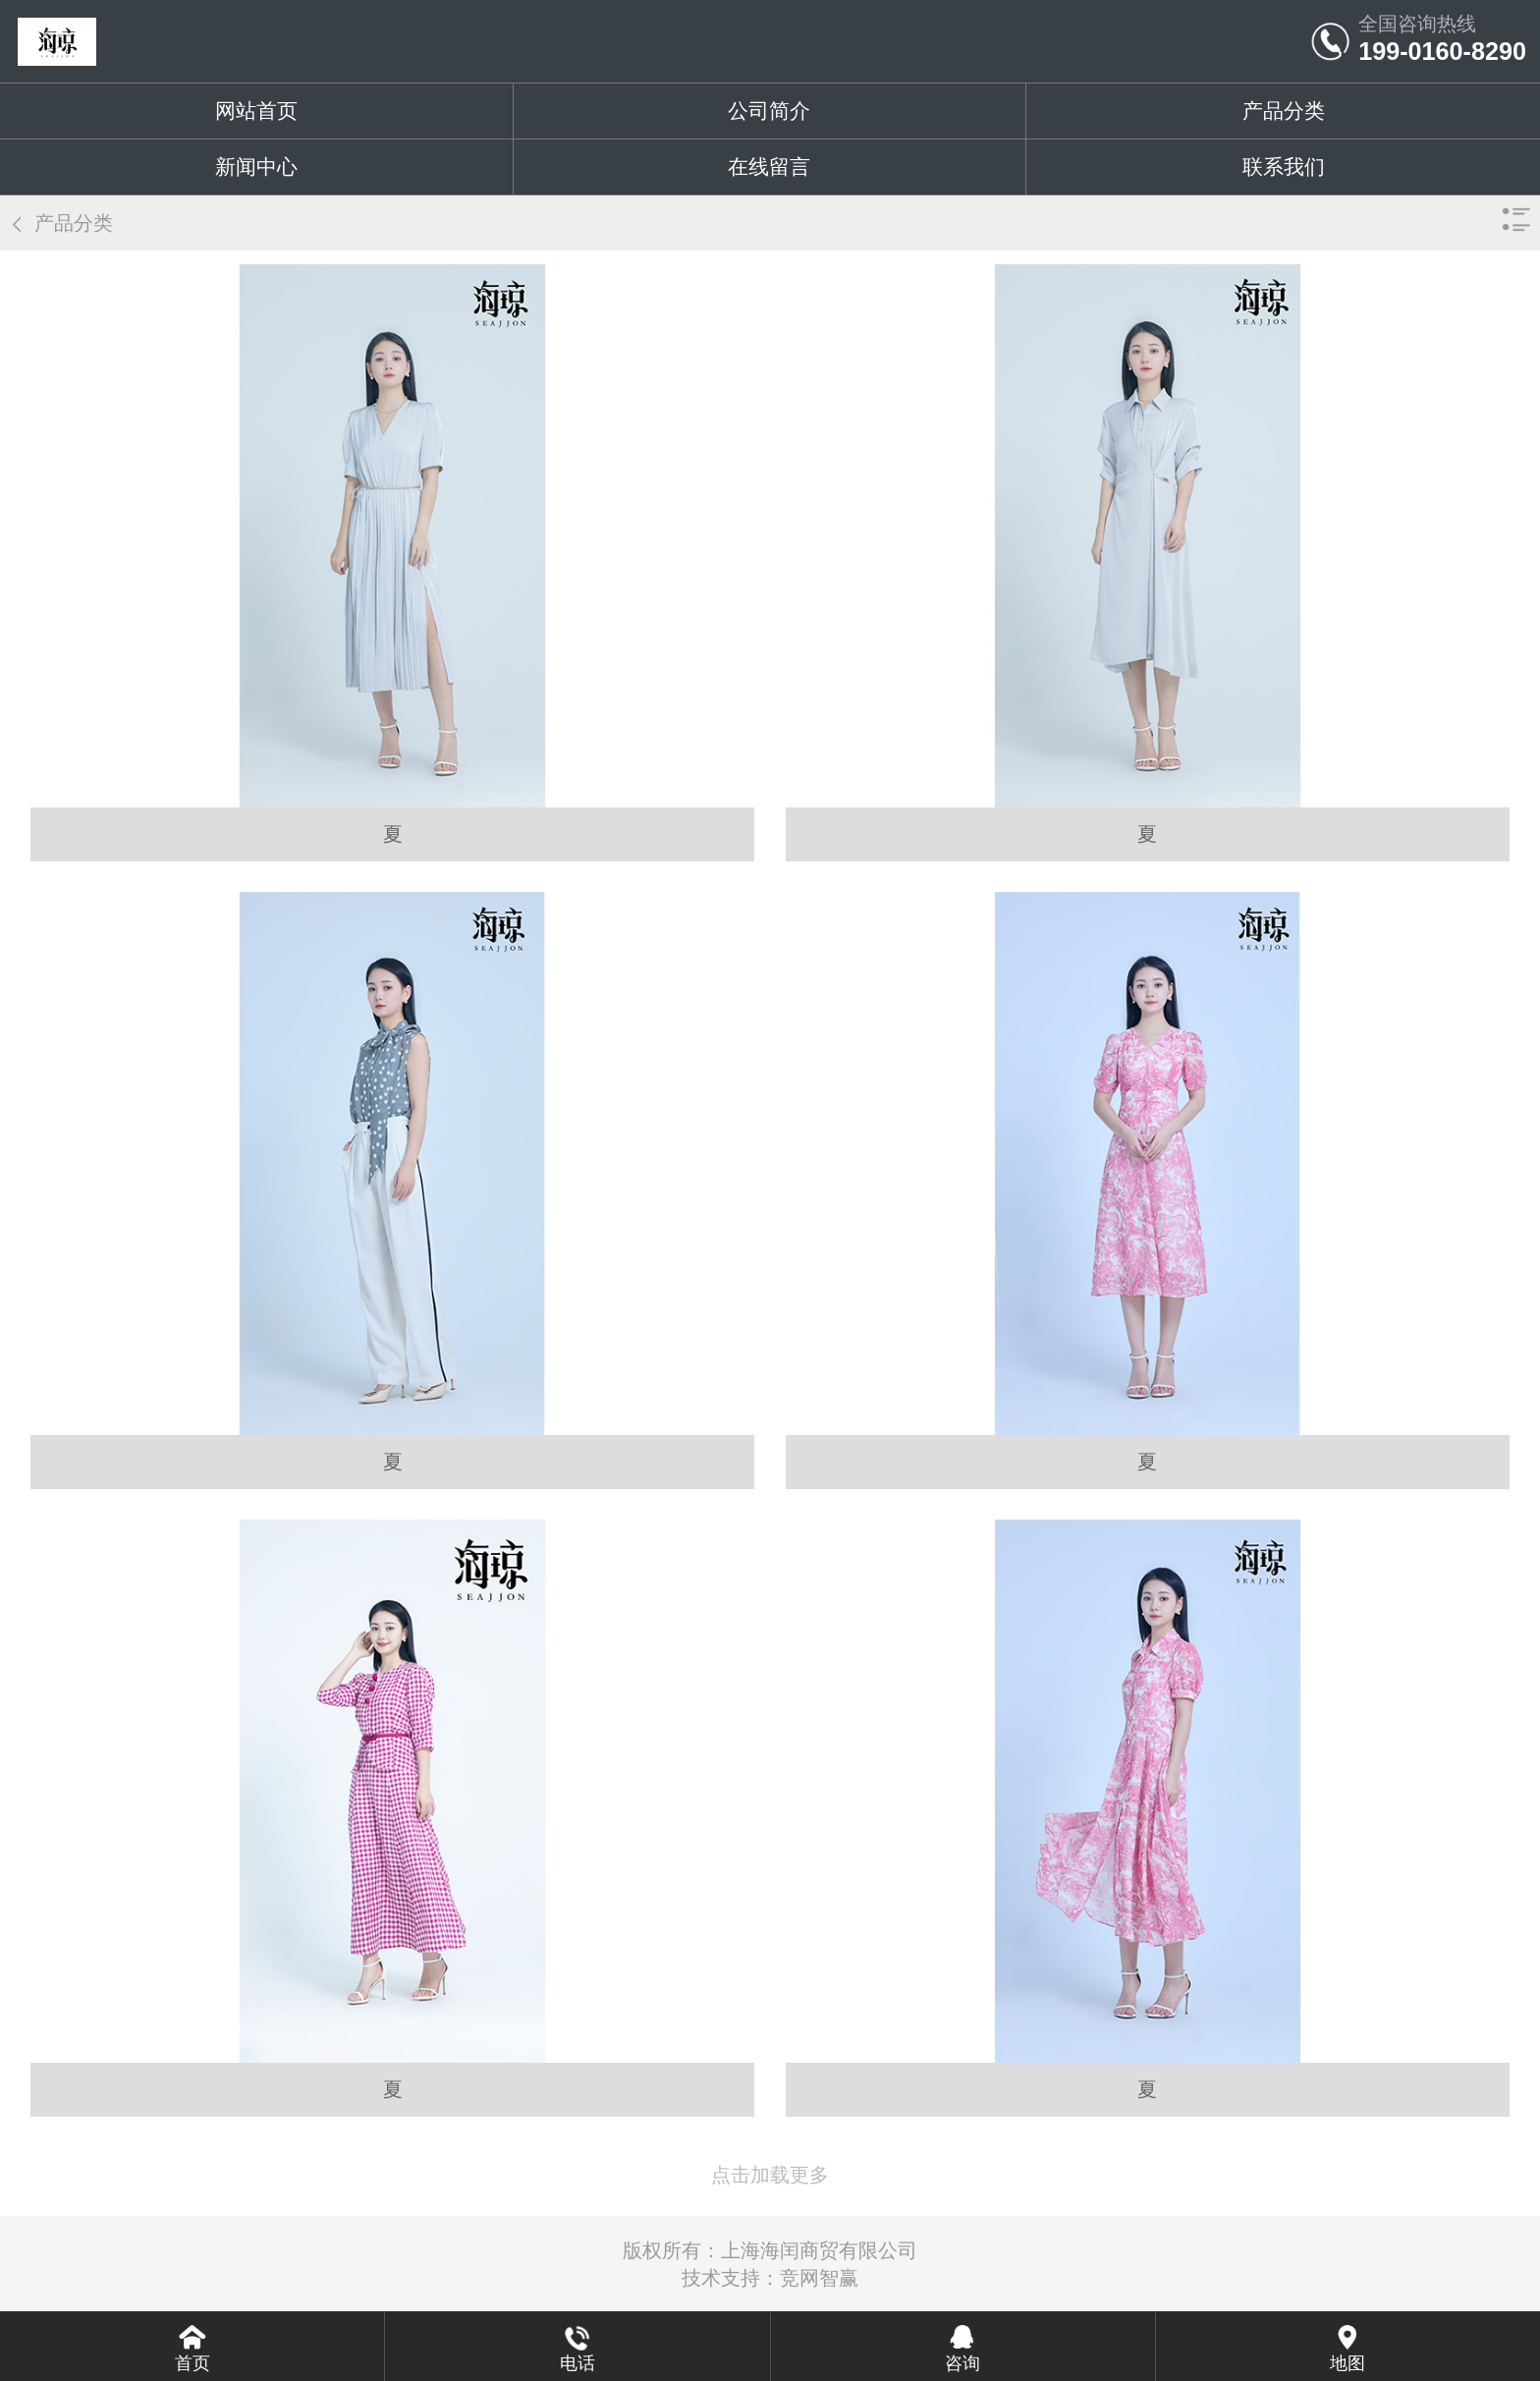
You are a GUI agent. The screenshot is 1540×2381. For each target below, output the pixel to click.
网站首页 (256, 110)
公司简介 (769, 110)
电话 (577, 2363)
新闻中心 (256, 166)
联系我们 (1283, 166)
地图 (1347, 2363)
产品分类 (1283, 110)
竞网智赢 (819, 2278)
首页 (192, 2363)
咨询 (962, 2363)
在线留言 (769, 166)
